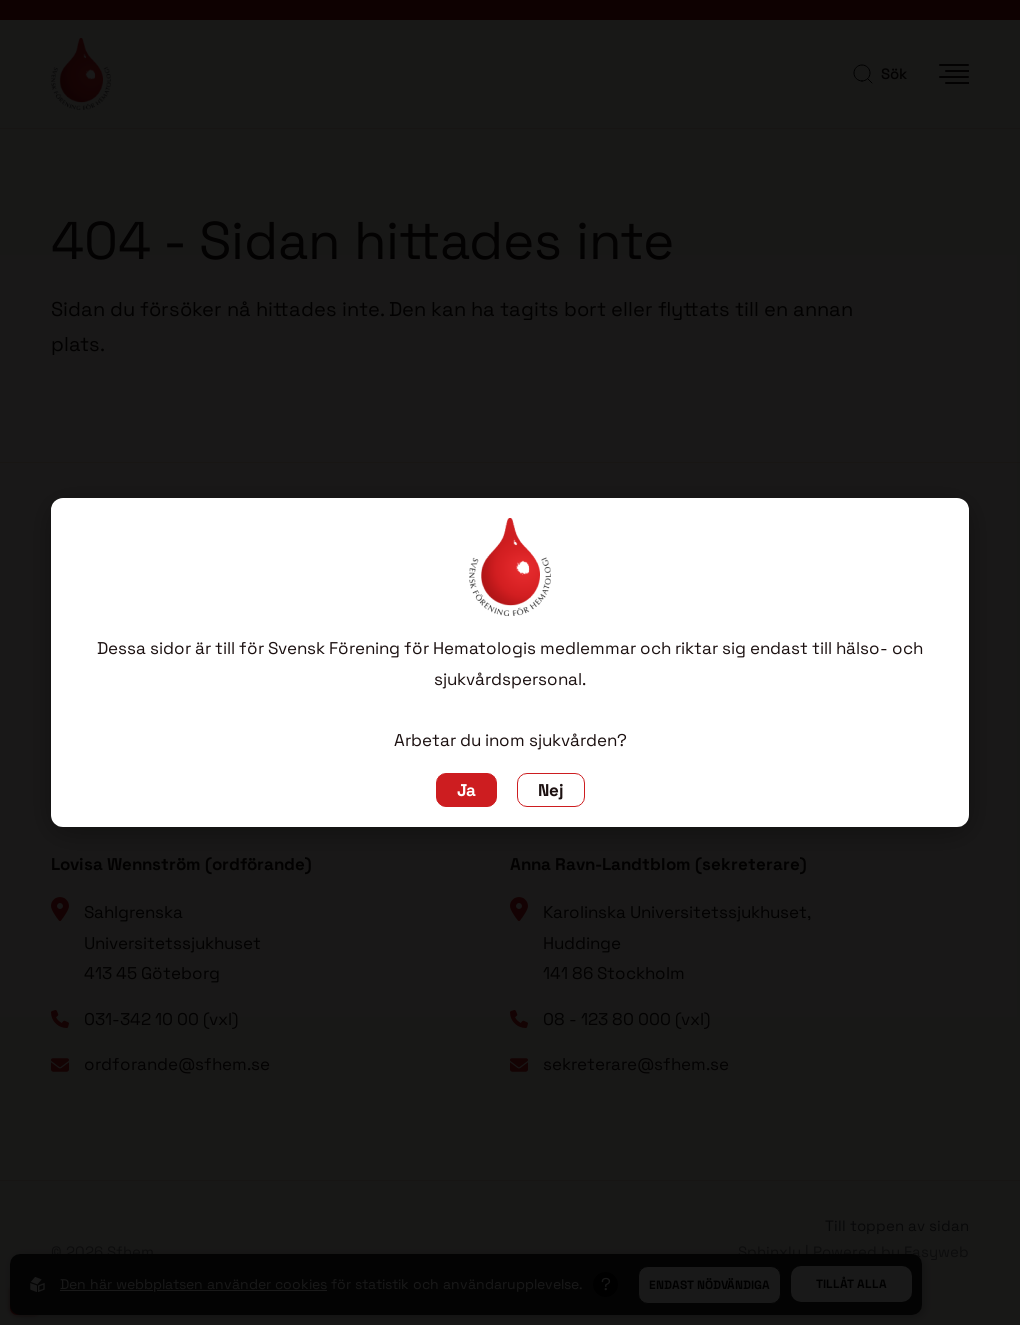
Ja (466, 790)
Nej (551, 790)
